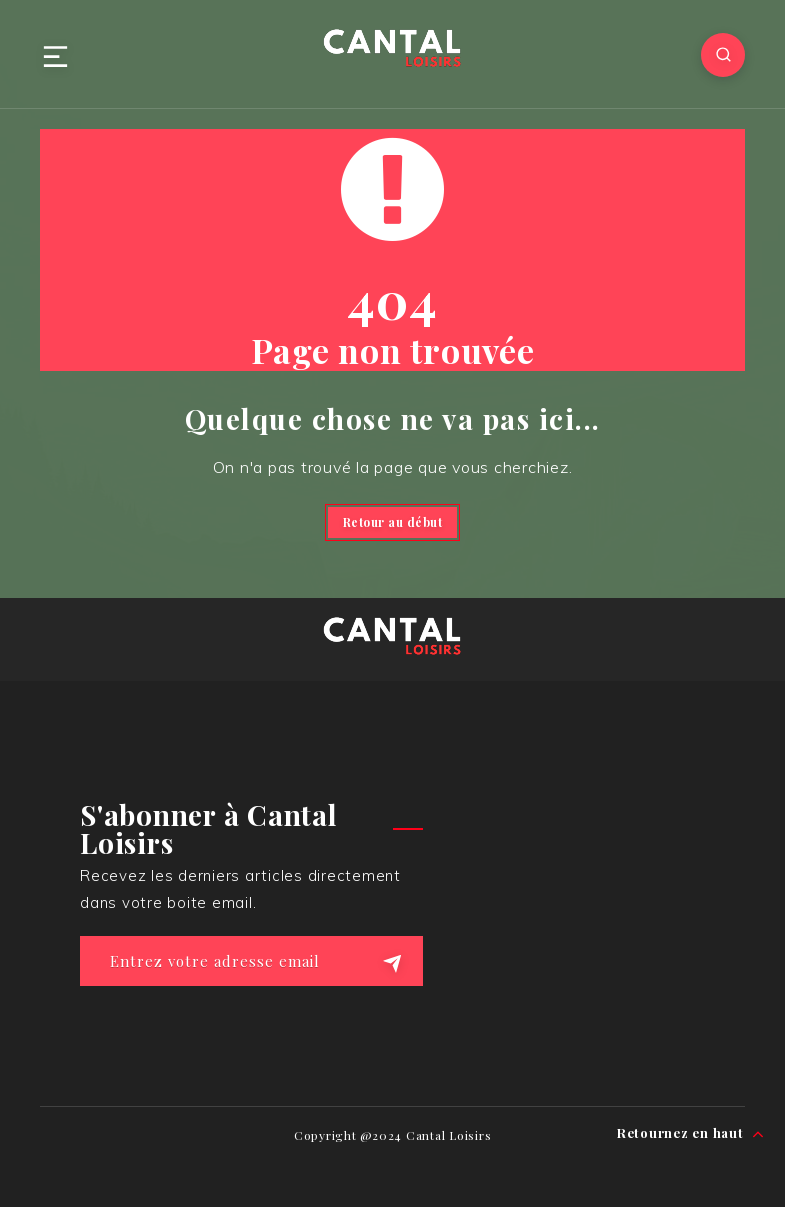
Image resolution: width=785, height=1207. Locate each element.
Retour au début (393, 522)
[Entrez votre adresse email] (251, 961)
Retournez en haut (691, 1133)
